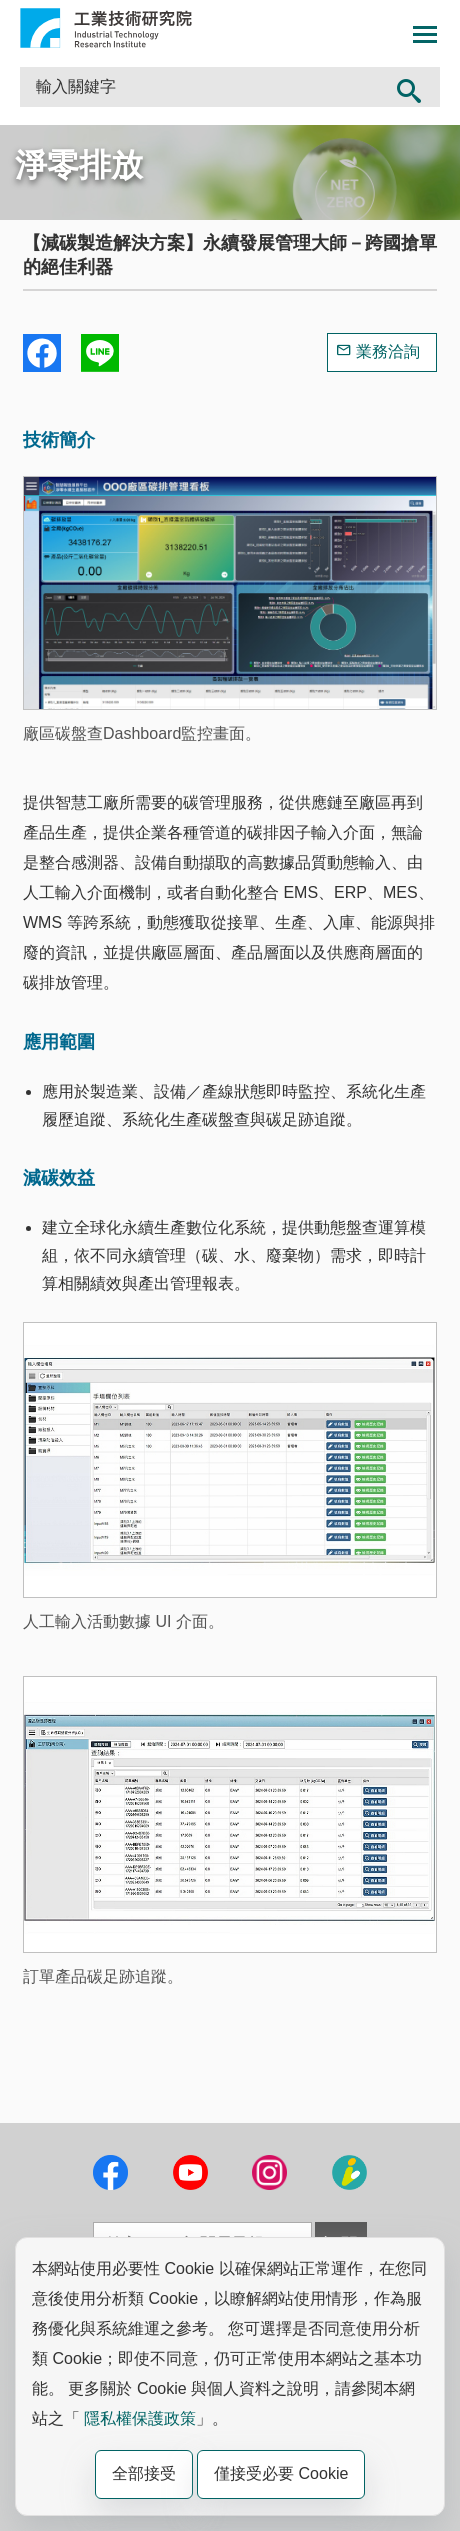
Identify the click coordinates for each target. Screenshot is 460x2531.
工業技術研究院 (106, 28)
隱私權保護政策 (140, 2418)
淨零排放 (79, 165)
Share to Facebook (42, 353)
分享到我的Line (100, 353)
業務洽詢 (388, 351)
